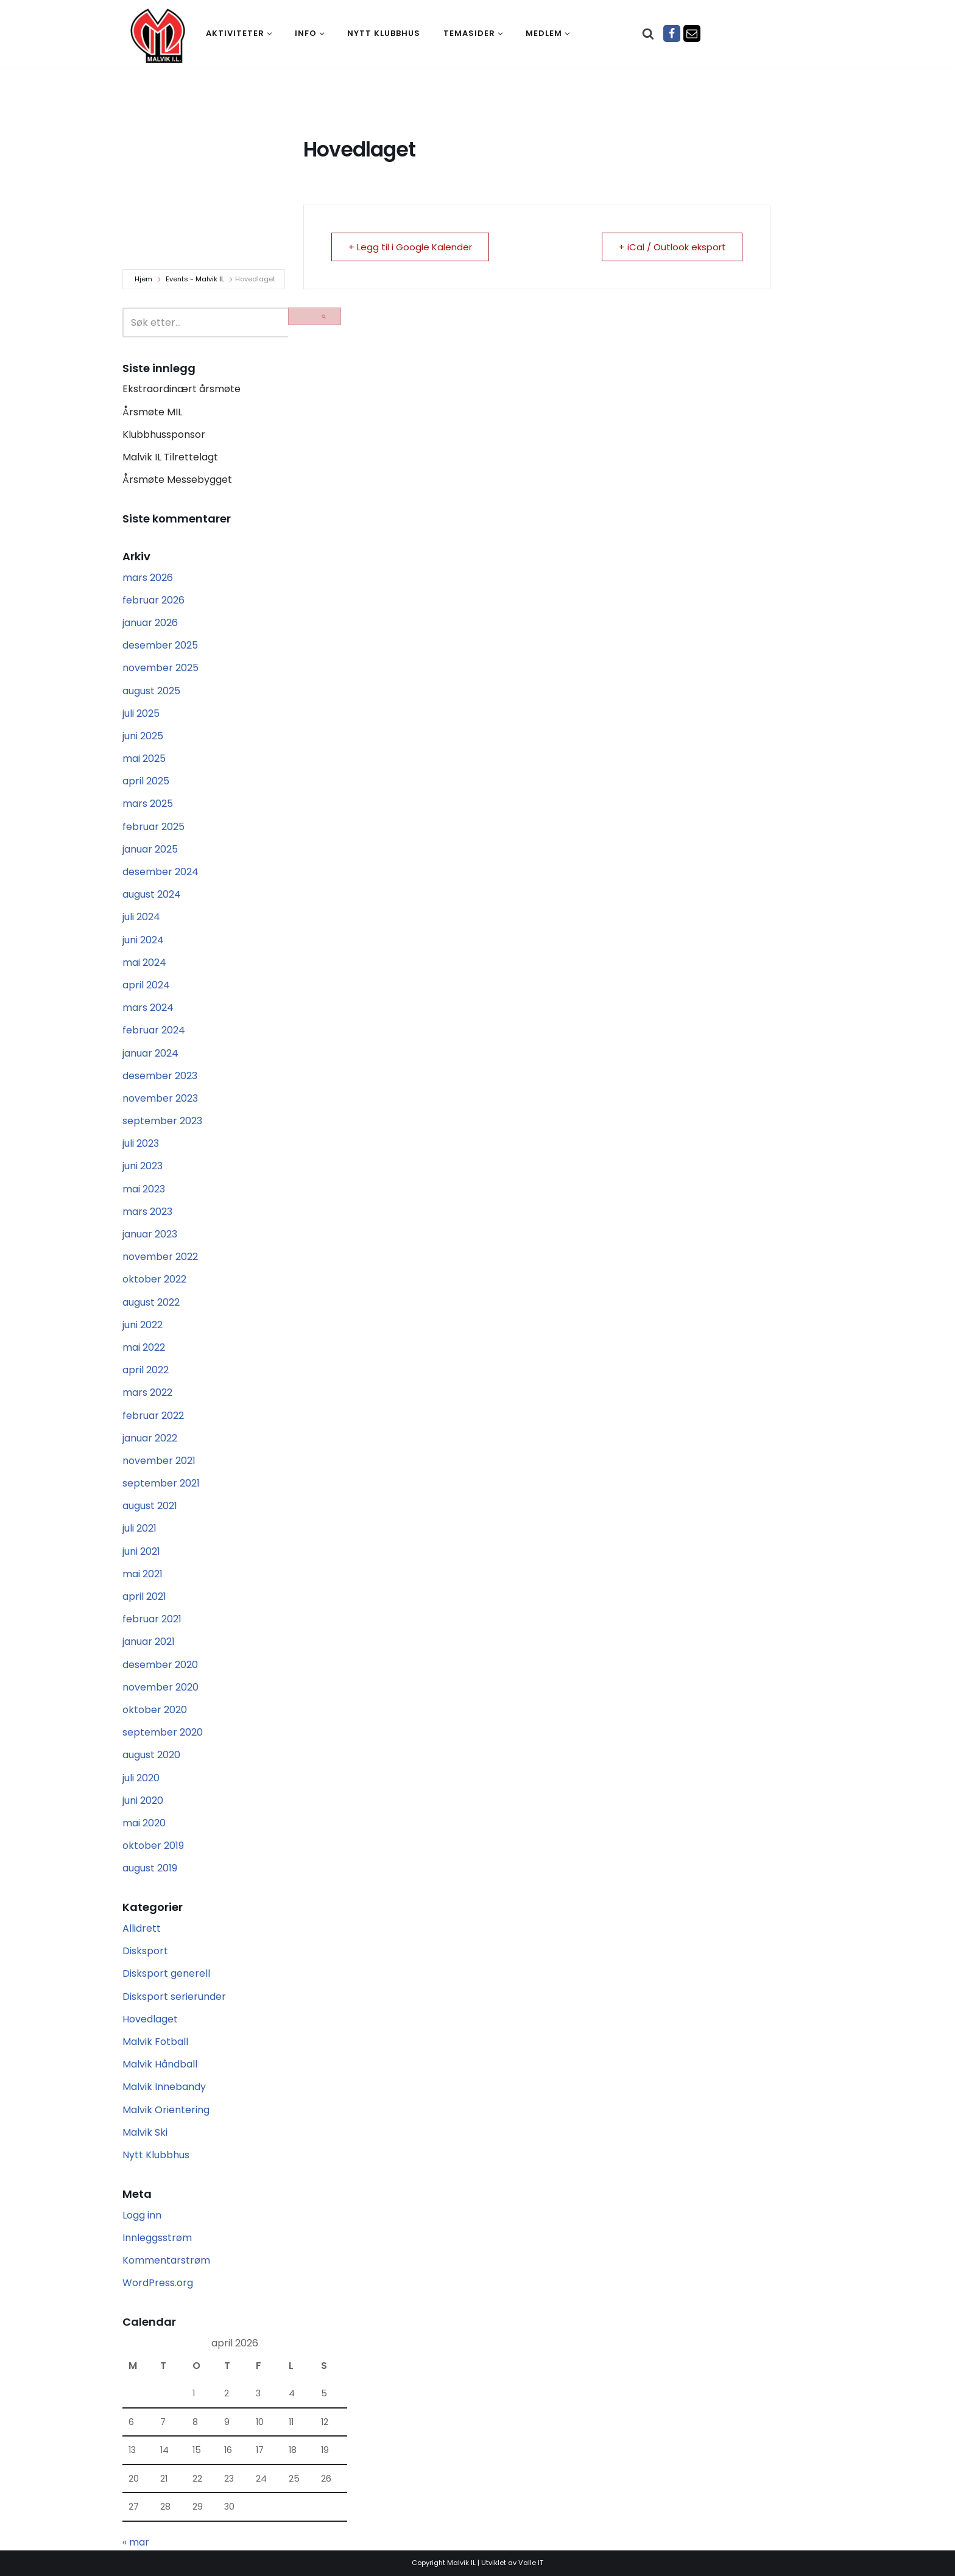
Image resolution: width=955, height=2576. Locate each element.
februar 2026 (153, 600)
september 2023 (162, 1121)
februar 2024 (153, 1030)
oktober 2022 (154, 1279)
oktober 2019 (153, 1846)
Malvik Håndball (159, 2064)
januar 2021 (148, 1642)
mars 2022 (147, 1392)
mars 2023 (147, 1212)
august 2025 (151, 691)
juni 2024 (143, 940)
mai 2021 (142, 1574)
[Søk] (648, 33)
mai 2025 (144, 758)
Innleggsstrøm (157, 2238)
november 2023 (160, 1098)
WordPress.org (157, 2283)
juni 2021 (141, 1551)
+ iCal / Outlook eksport (671, 247)
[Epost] (691, 33)
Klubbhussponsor (163, 435)
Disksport (145, 1951)
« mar (135, 2542)
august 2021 (149, 1506)
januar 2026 (150, 623)
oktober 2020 (154, 1710)
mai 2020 (144, 1823)
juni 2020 (142, 1800)
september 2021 (161, 1483)
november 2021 (159, 1461)
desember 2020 (160, 1665)
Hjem (143, 279)
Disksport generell (166, 1973)
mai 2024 (144, 962)
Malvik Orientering (166, 2110)
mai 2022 (143, 1347)
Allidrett (141, 1928)
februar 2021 (151, 1619)
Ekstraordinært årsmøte (181, 389)
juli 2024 (141, 917)
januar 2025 (150, 849)
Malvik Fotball (155, 2042)
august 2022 (151, 1302)
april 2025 (145, 781)
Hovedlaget (150, 2019)
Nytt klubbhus (383, 33)
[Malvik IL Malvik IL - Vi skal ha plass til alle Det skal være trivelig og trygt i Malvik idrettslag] (157, 35)
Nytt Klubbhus (155, 2155)
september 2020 (162, 1732)
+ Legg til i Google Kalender (411, 247)
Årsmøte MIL (152, 412)
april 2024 (146, 985)
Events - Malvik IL (195, 279)
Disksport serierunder (174, 1997)
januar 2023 (149, 1234)
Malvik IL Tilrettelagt (170, 457)
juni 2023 (142, 1166)
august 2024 (151, 894)
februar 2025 (153, 827)
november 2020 (160, 1687)
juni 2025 (142, 736)
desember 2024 (160, 872)
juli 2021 (139, 1528)
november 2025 (160, 668)
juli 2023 (140, 1143)
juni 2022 (142, 1325)
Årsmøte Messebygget (177, 480)
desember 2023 (159, 1076)
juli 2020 (141, 1778)
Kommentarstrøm (166, 2260)
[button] (269, 34)
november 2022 (160, 1257)
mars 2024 (148, 1008)
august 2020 (151, 1755)
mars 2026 (147, 578)
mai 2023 (143, 1189)
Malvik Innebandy (164, 2087)
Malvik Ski (144, 2132)
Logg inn (141, 2215)
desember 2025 (160, 645)
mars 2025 (147, 804)
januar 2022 (149, 1438)
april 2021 (144, 1596)
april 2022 (145, 1370)
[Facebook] (671, 33)
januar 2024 (150, 1053)
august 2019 (149, 1868)
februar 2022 (153, 1416)
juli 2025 (141, 713)
